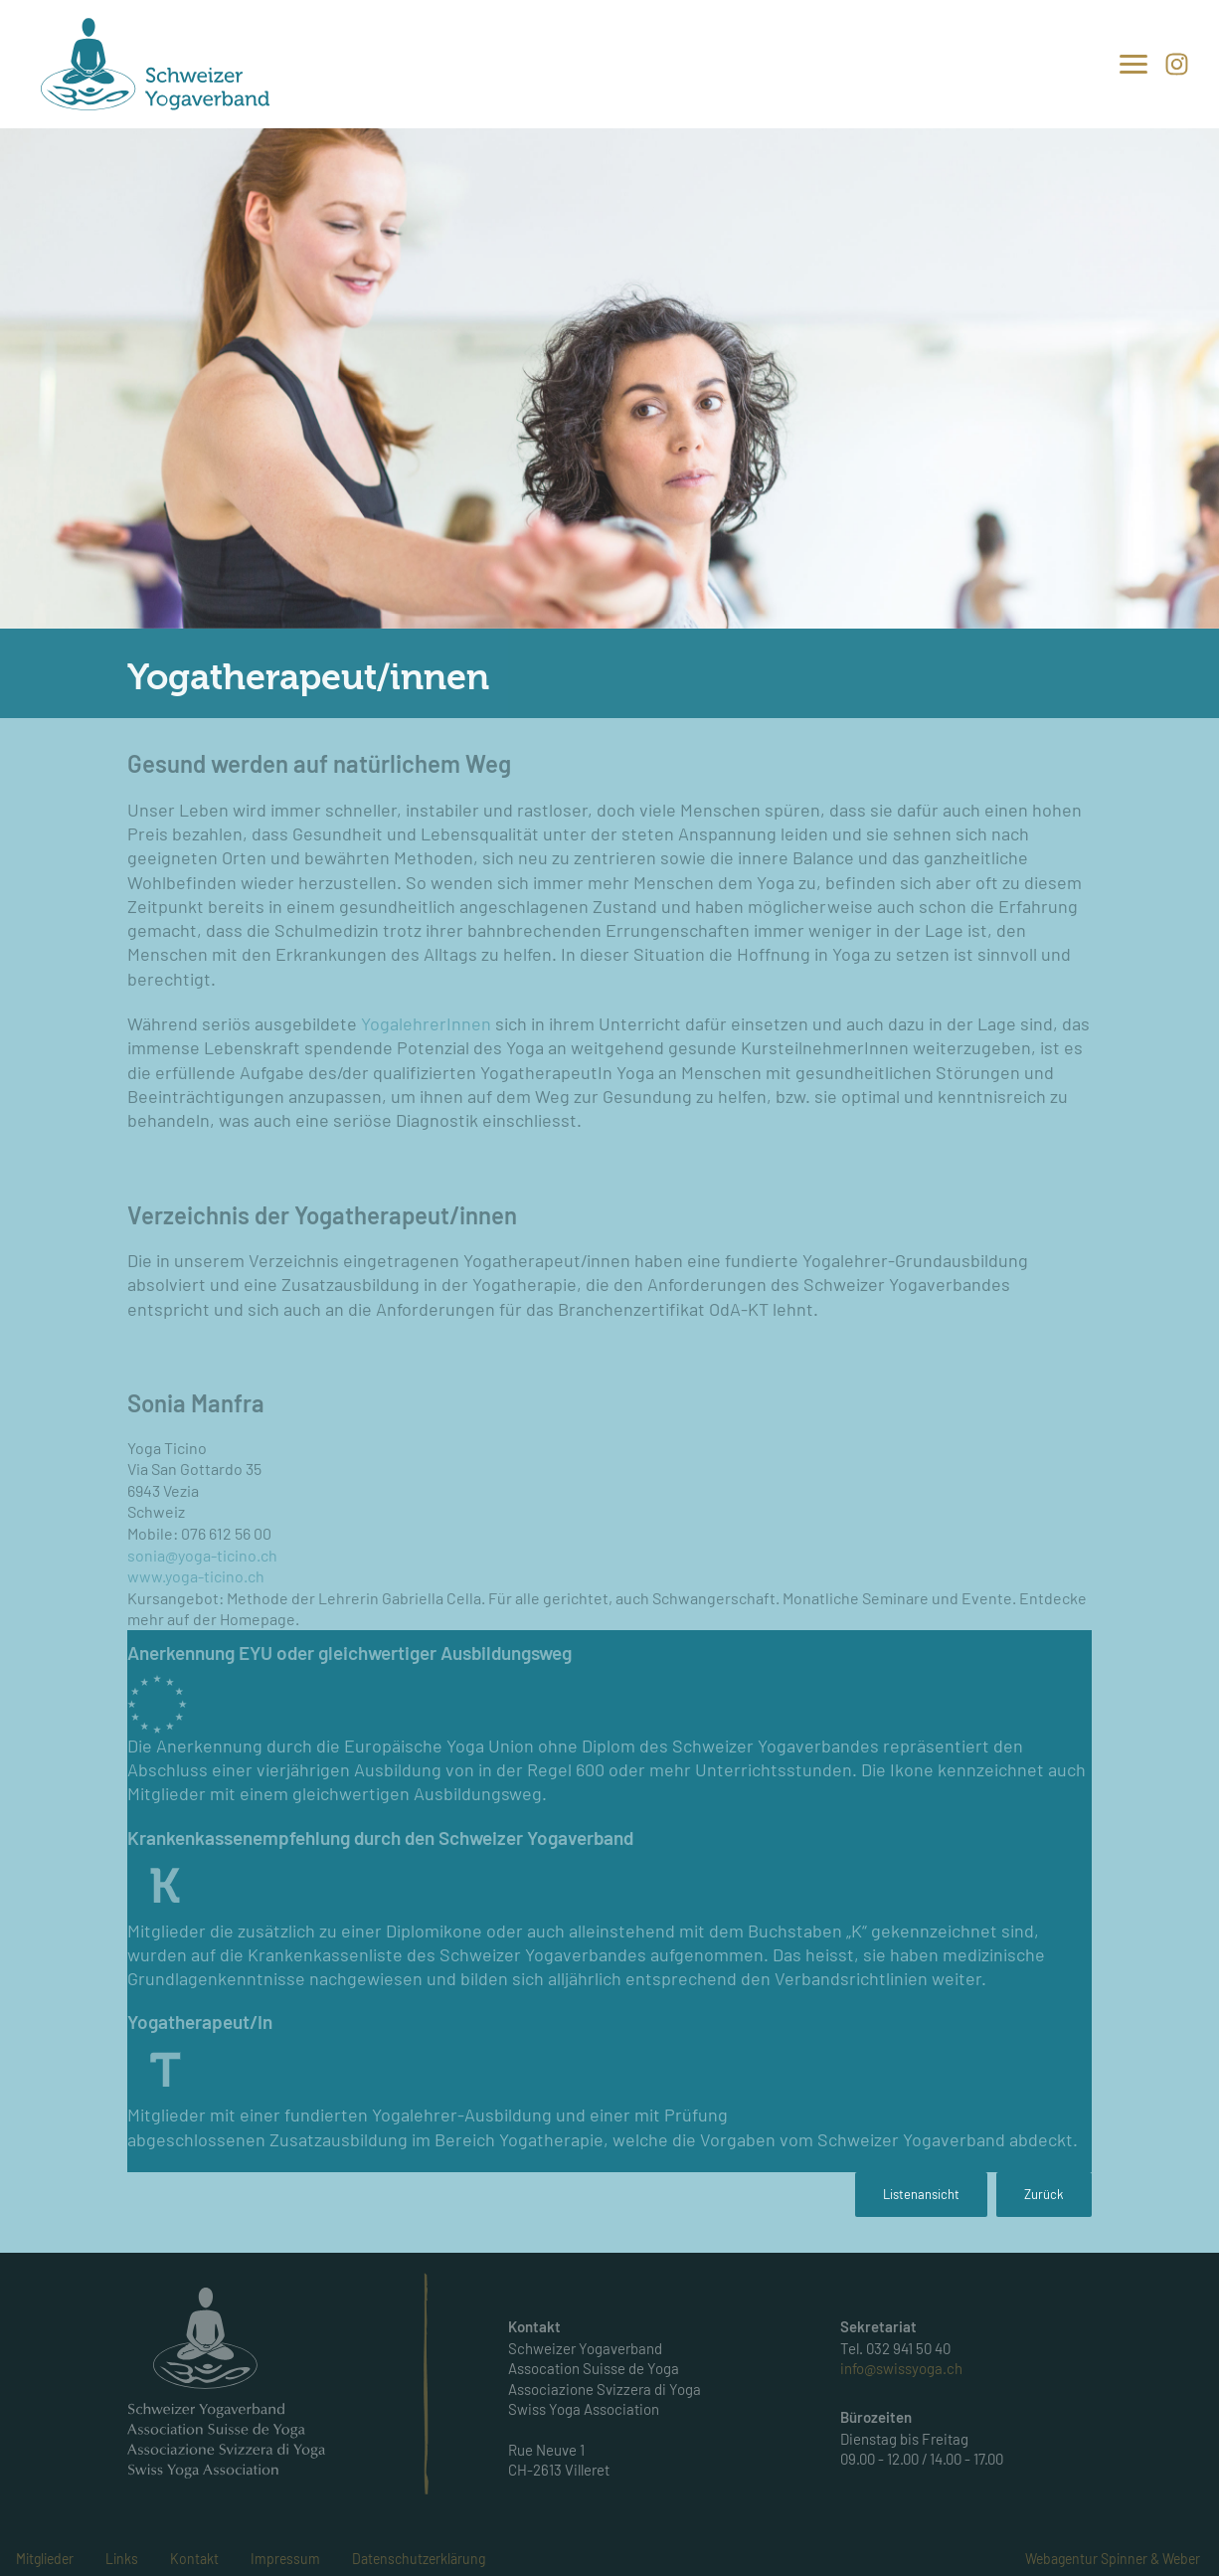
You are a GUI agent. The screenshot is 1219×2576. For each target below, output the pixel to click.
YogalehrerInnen (428, 1023)
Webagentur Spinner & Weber (1112, 2558)
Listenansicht (921, 2194)
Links (121, 2558)
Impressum (285, 2558)
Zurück (1044, 2194)
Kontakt (194, 2558)
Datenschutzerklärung (418, 2558)
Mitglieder (45, 2558)
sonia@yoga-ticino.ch (202, 1555)
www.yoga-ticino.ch (195, 1575)
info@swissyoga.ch (901, 2368)
